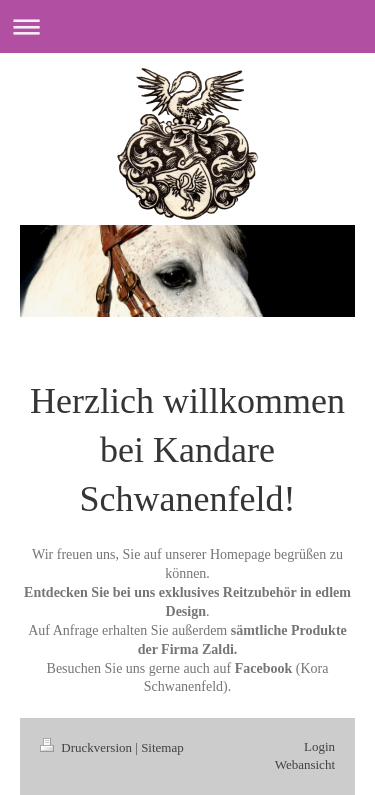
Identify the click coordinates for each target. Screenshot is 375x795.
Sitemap (162, 747)
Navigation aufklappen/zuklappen (187, 26)
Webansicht (305, 764)
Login (319, 746)
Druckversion (87, 747)
